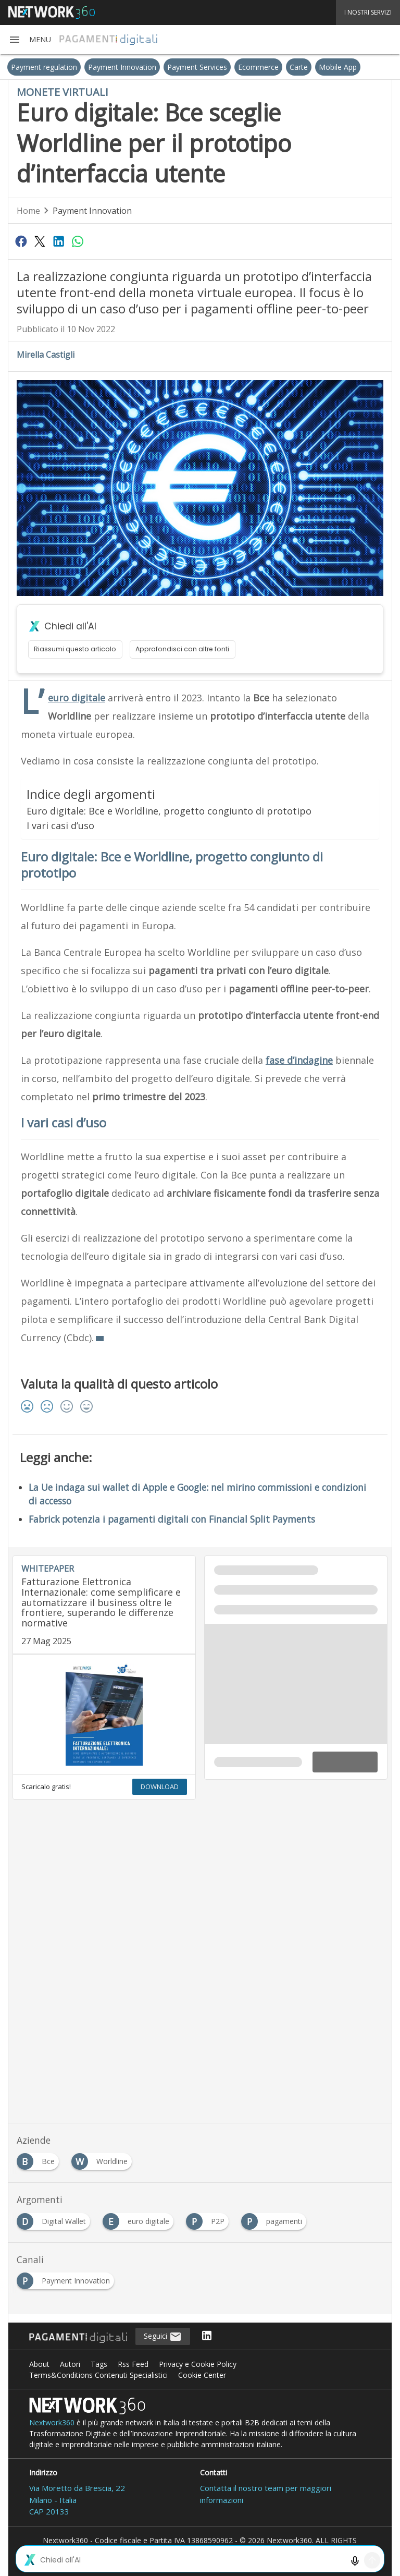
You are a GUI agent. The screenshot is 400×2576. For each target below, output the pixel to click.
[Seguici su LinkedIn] (207, 2336)
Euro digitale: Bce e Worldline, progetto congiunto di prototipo (169, 811)
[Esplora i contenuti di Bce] (40, 2159)
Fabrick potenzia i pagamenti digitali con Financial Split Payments (172, 1519)
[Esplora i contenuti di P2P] (209, 2218)
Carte (299, 67)
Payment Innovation (122, 67)
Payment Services (197, 67)
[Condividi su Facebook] (20, 241)
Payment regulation (44, 67)
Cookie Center (202, 2375)
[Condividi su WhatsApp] (77, 241)
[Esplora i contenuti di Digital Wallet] (55, 2218)
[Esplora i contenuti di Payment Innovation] (67, 2278)
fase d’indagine (299, 1060)
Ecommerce (258, 67)
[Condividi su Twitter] (39, 241)
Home (28, 210)
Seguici (163, 2336)
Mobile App (338, 67)
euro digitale (76, 697)
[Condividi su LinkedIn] (59, 241)
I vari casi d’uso (60, 825)
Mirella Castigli (45, 354)
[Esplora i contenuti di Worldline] (103, 2159)
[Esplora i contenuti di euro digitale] (140, 2218)
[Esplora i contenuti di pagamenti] (275, 2218)
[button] (29, 39)
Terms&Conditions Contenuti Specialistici (98, 2375)
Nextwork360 (51, 2422)
